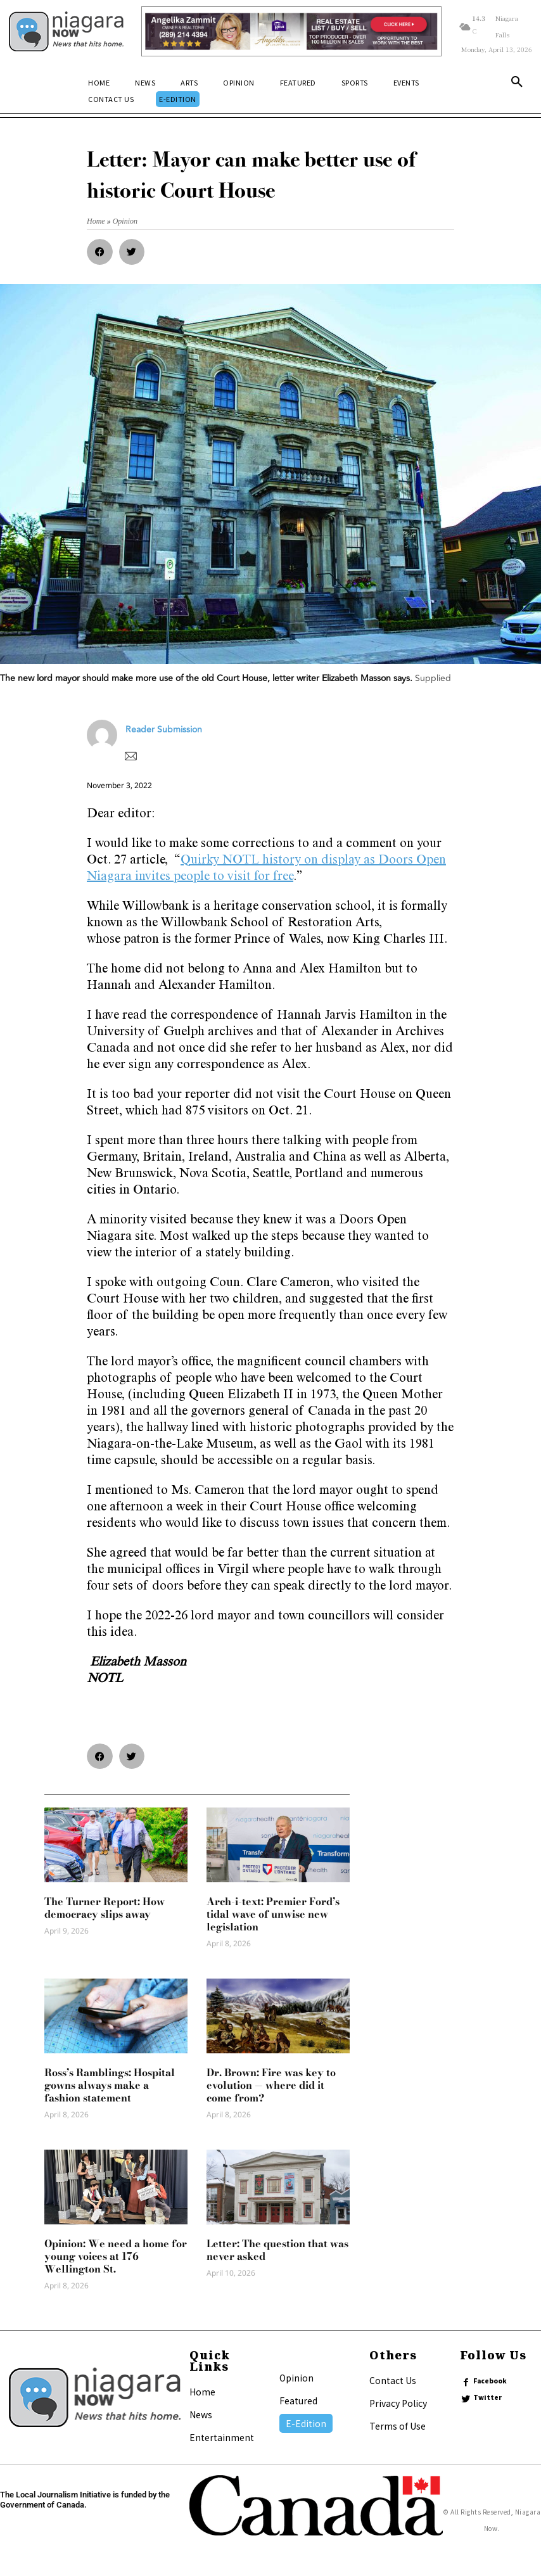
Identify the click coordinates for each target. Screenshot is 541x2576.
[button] (517, 84)
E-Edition (306, 2423)
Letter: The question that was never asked (277, 2250)
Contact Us (392, 2380)
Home (202, 2391)
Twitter (487, 2397)
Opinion (296, 2377)
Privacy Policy (398, 2403)
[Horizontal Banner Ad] (291, 31)
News (200, 2414)
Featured (298, 2400)
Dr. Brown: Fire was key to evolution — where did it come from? (271, 2085)
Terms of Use (397, 2426)
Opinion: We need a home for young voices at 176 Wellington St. (115, 2256)
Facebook (490, 2381)
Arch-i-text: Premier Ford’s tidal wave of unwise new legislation (273, 1914)
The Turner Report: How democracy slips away (104, 1908)
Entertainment (221, 2437)
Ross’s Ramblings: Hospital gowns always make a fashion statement (109, 2085)
